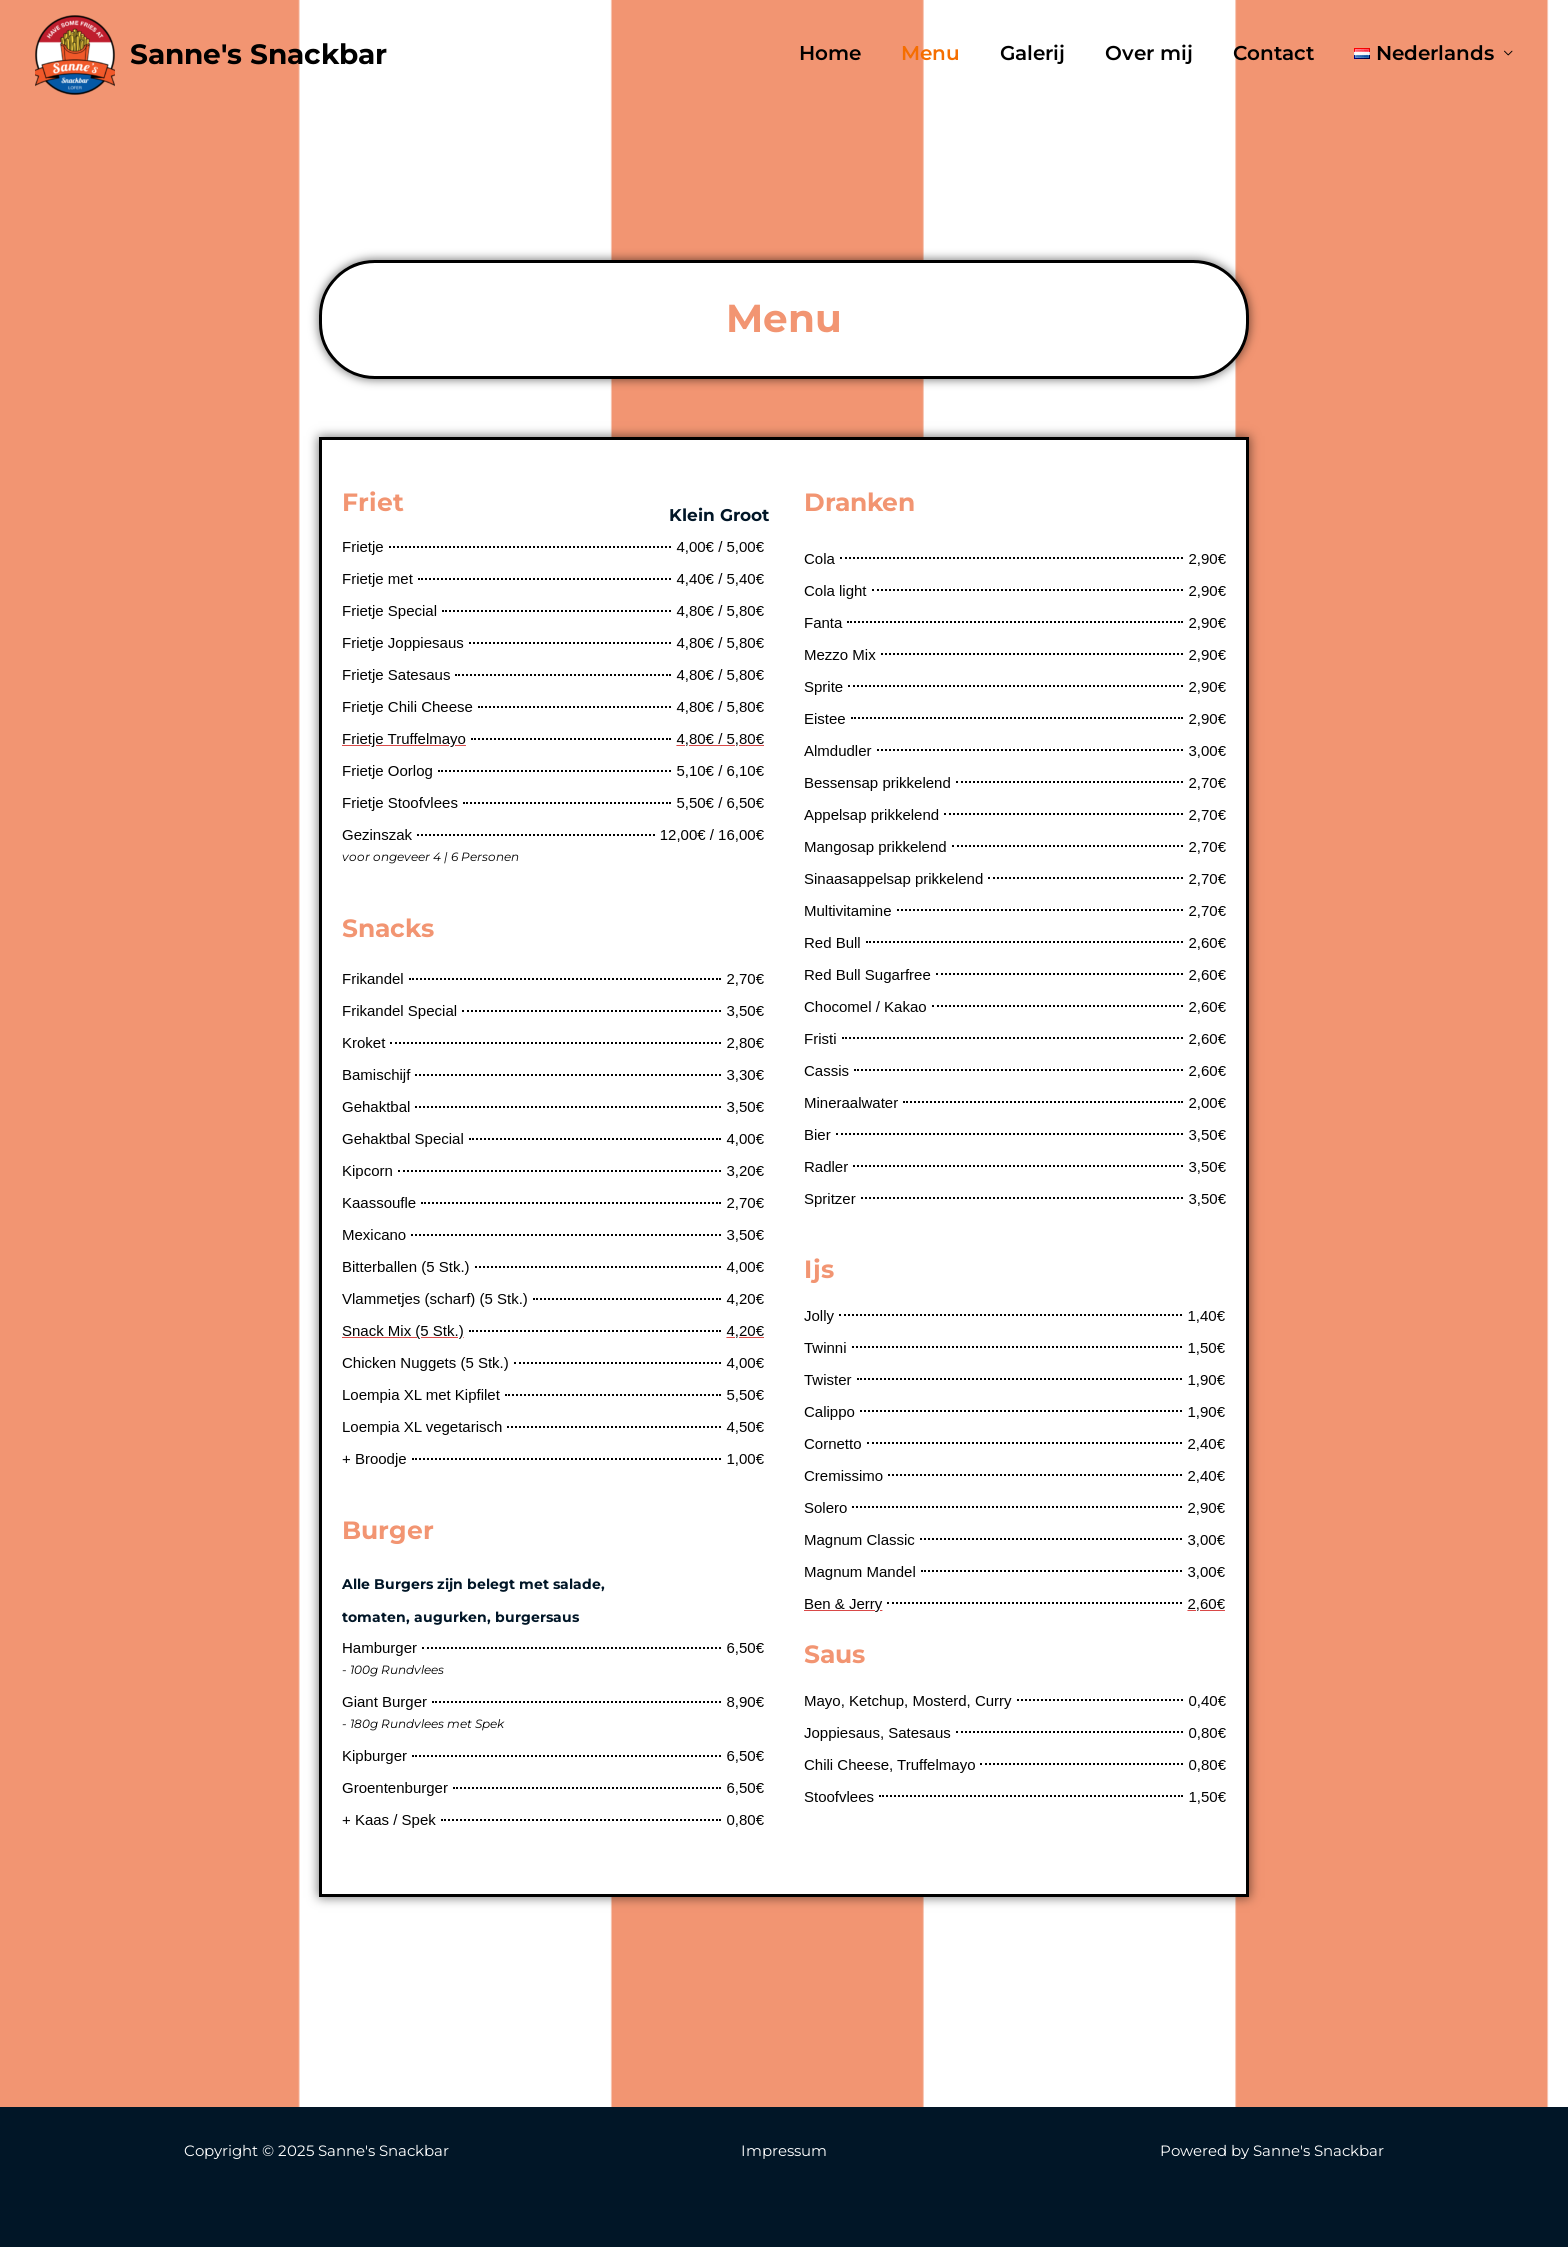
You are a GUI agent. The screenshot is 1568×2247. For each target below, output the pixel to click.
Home (830, 55)
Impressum (784, 2150)
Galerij (1032, 55)
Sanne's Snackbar (258, 54)
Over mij (1149, 55)
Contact (1273, 55)
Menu (930, 55)
